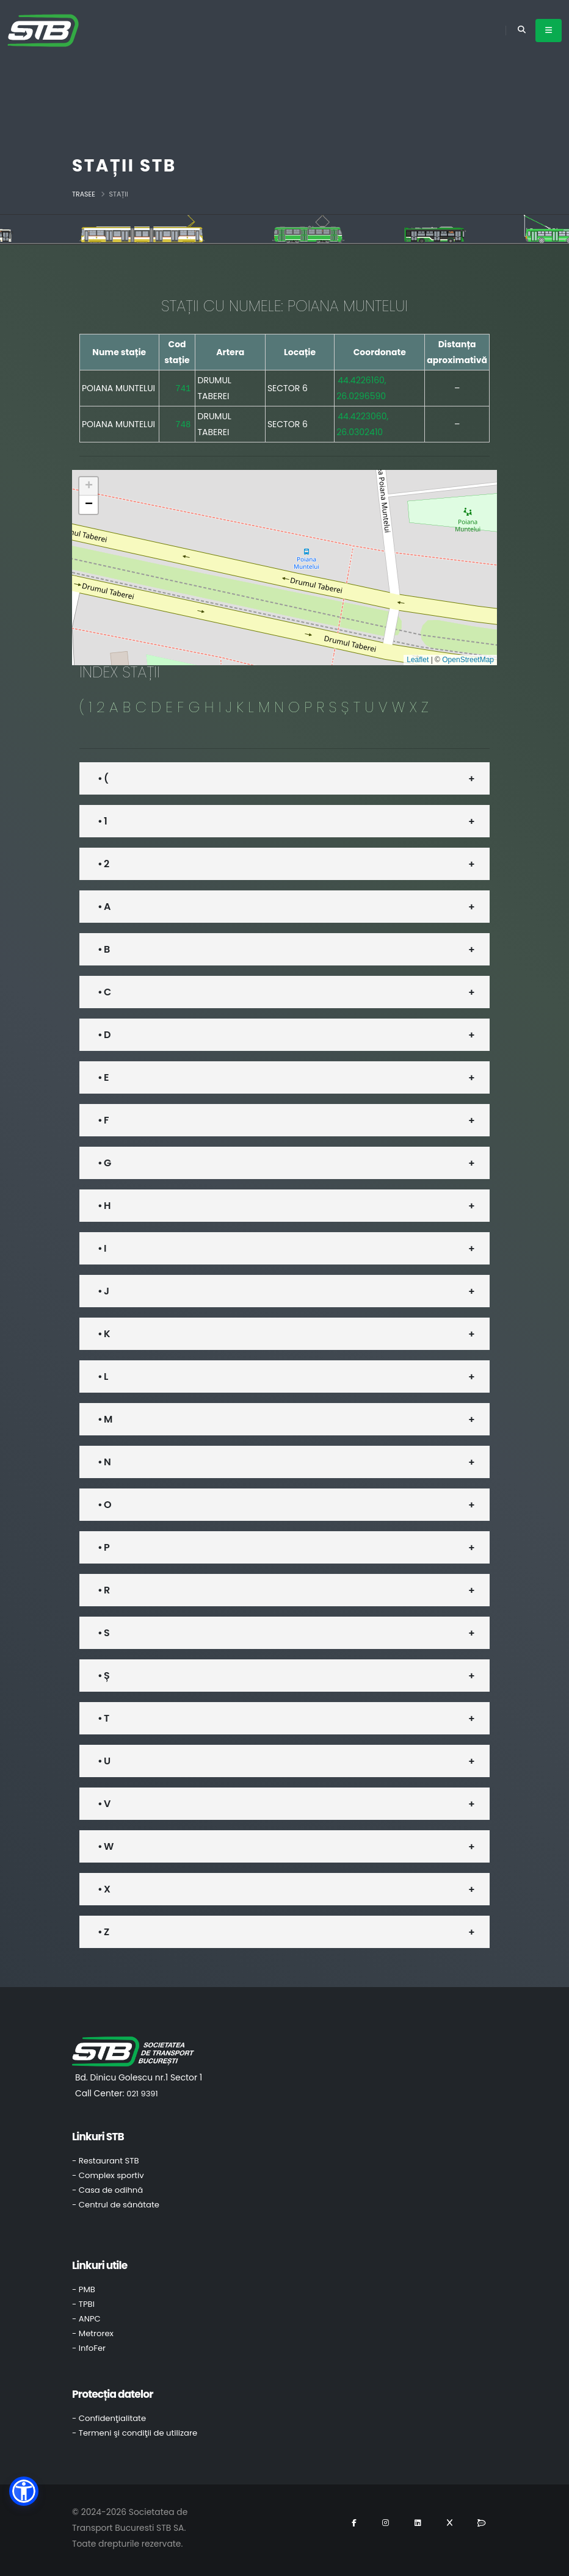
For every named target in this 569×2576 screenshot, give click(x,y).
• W (105, 1846)
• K (104, 1334)
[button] (88, 486)
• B (103, 949)
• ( (103, 778)
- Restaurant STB (105, 2161)
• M (105, 1419)
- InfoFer (89, 2348)
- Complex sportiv (108, 2175)
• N (104, 1462)
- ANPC (86, 2319)
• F (103, 1120)
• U (104, 1761)
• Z (103, 1932)
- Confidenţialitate (109, 2418)
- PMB (83, 2289)
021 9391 (142, 2093)
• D (104, 1035)
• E (103, 1077)
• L (102, 1376)
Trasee (83, 194)
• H (104, 1206)
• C (104, 992)
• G (104, 1163)
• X (104, 1889)
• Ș (103, 1676)
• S (103, 1633)
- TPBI (83, 2304)
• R (103, 1590)
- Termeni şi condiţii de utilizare (134, 2433)
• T (103, 1718)
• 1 (102, 821)
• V (104, 1804)
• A (104, 907)
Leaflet (418, 659)
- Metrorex (93, 2333)
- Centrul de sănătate (115, 2204)
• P (103, 1547)
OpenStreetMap (468, 659)
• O (104, 1505)
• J (103, 1291)
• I (102, 1248)
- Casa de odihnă (107, 2190)
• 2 (103, 864)
